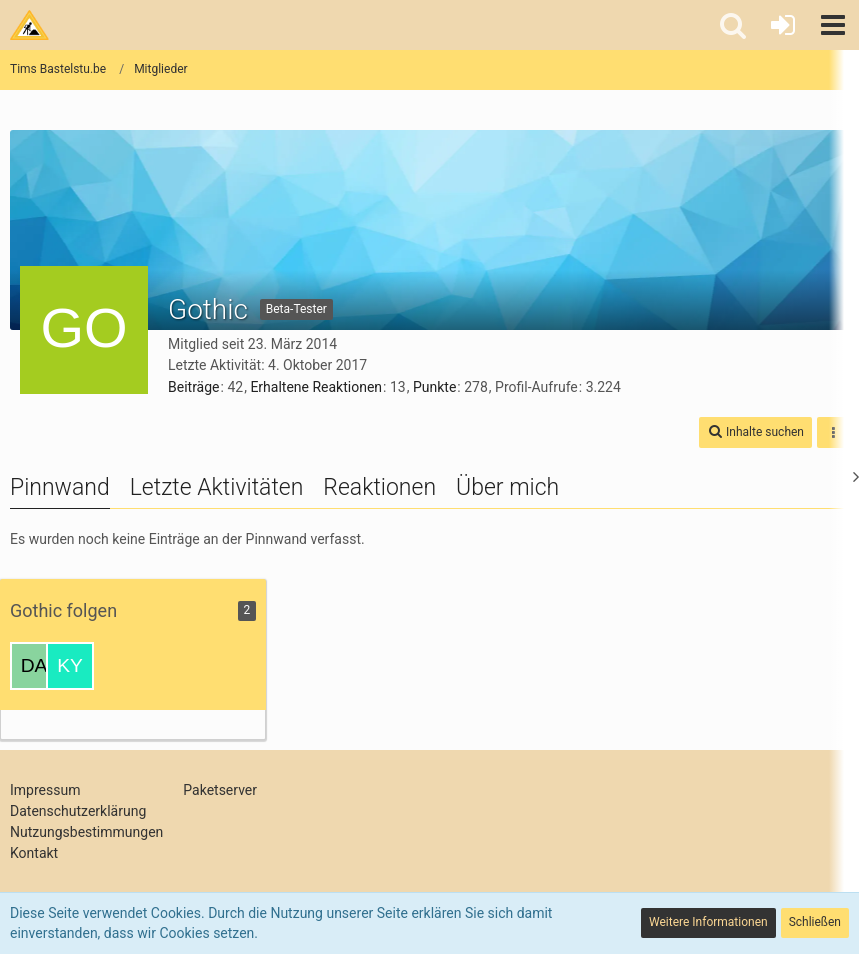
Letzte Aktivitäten (217, 487)
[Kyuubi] (70, 666)
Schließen (815, 922)
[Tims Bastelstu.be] (29, 25)
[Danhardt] (34, 666)
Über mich (507, 487)
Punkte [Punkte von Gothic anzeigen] (434, 387)
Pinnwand (60, 487)
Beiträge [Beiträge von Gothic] (194, 387)
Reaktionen (379, 487)
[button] (833, 25)
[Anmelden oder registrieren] (783, 25)
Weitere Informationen (708, 922)
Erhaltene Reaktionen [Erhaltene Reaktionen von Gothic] (316, 387)
